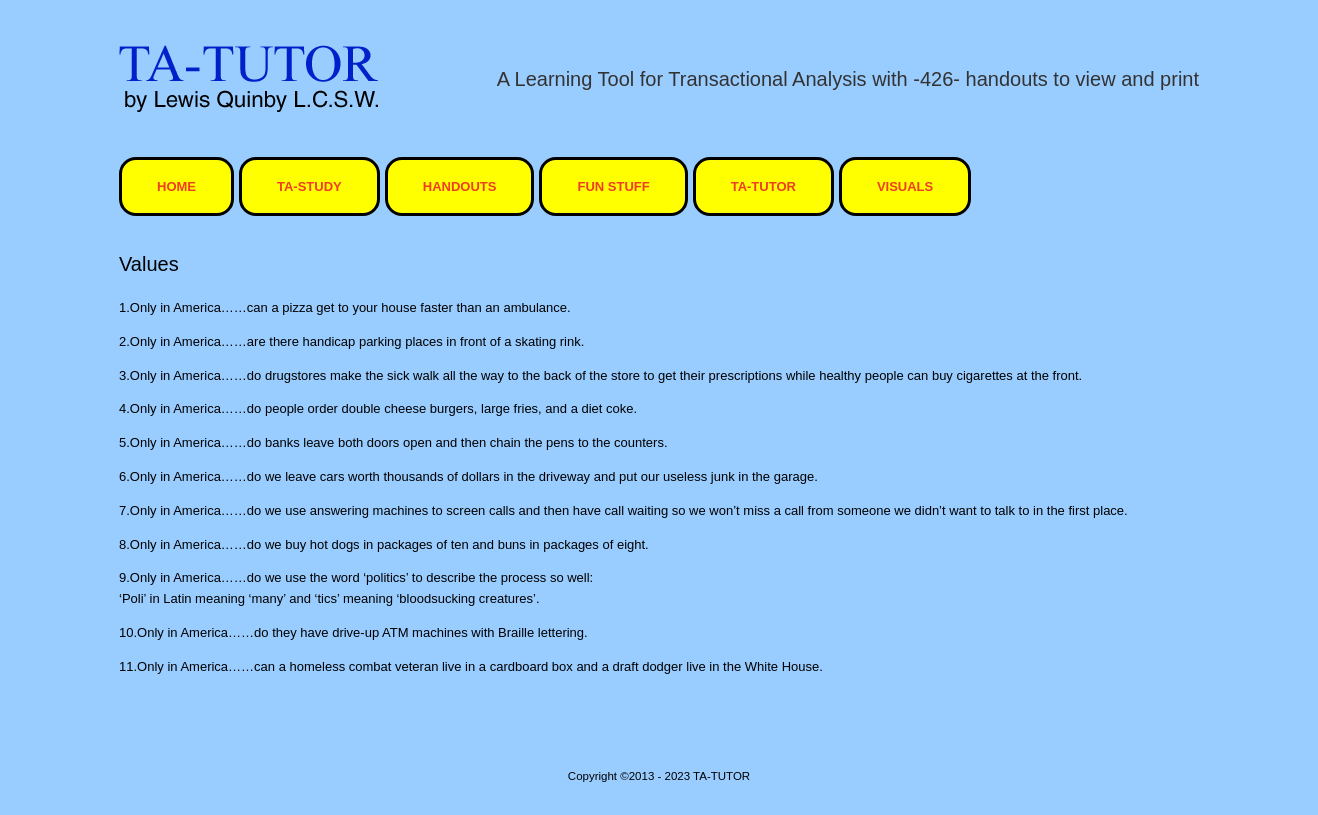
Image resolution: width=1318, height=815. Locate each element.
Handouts (460, 186)
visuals (905, 186)
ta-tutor (763, 186)
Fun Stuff (613, 186)
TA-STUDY (309, 186)
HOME (176, 186)
